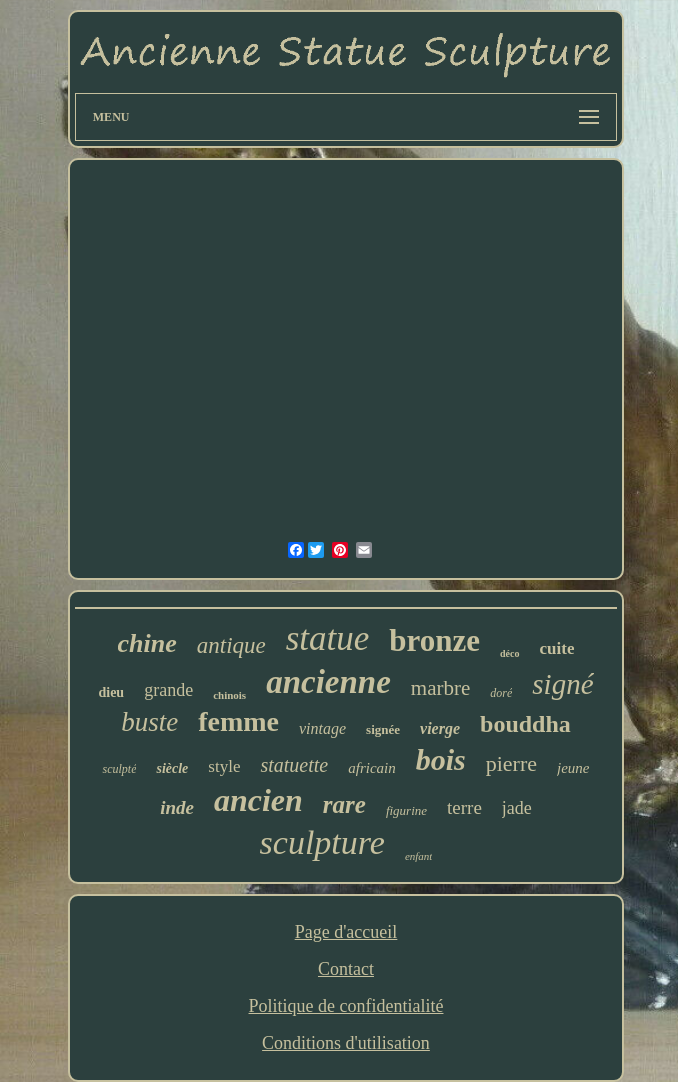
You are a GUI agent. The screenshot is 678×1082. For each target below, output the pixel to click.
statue (328, 638)
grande (168, 690)
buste (149, 722)
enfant (419, 856)
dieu (111, 692)
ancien (258, 800)
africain (372, 768)
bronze (434, 640)
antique (231, 645)
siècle (172, 768)
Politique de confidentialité (346, 1006)
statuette (294, 765)
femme (238, 721)
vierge (440, 728)
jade (517, 808)
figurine (406, 810)
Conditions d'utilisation (346, 1043)
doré (501, 693)
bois (441, 759)
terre (464, 807)
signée (383, 729)
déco (509, 653)
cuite (557, 648)
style (224, 766)
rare (344, 804)
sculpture (322, 842)
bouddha (525, 724)
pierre (511, 763)
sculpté (119, 769)
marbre (440, 688)
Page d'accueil (346, 932)
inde (177, 807)
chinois (229, 695)
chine (147, 643)
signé (562, 684)
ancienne (328, 682)
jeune (573, 768)
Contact (346, 969)
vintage (322, 728)
